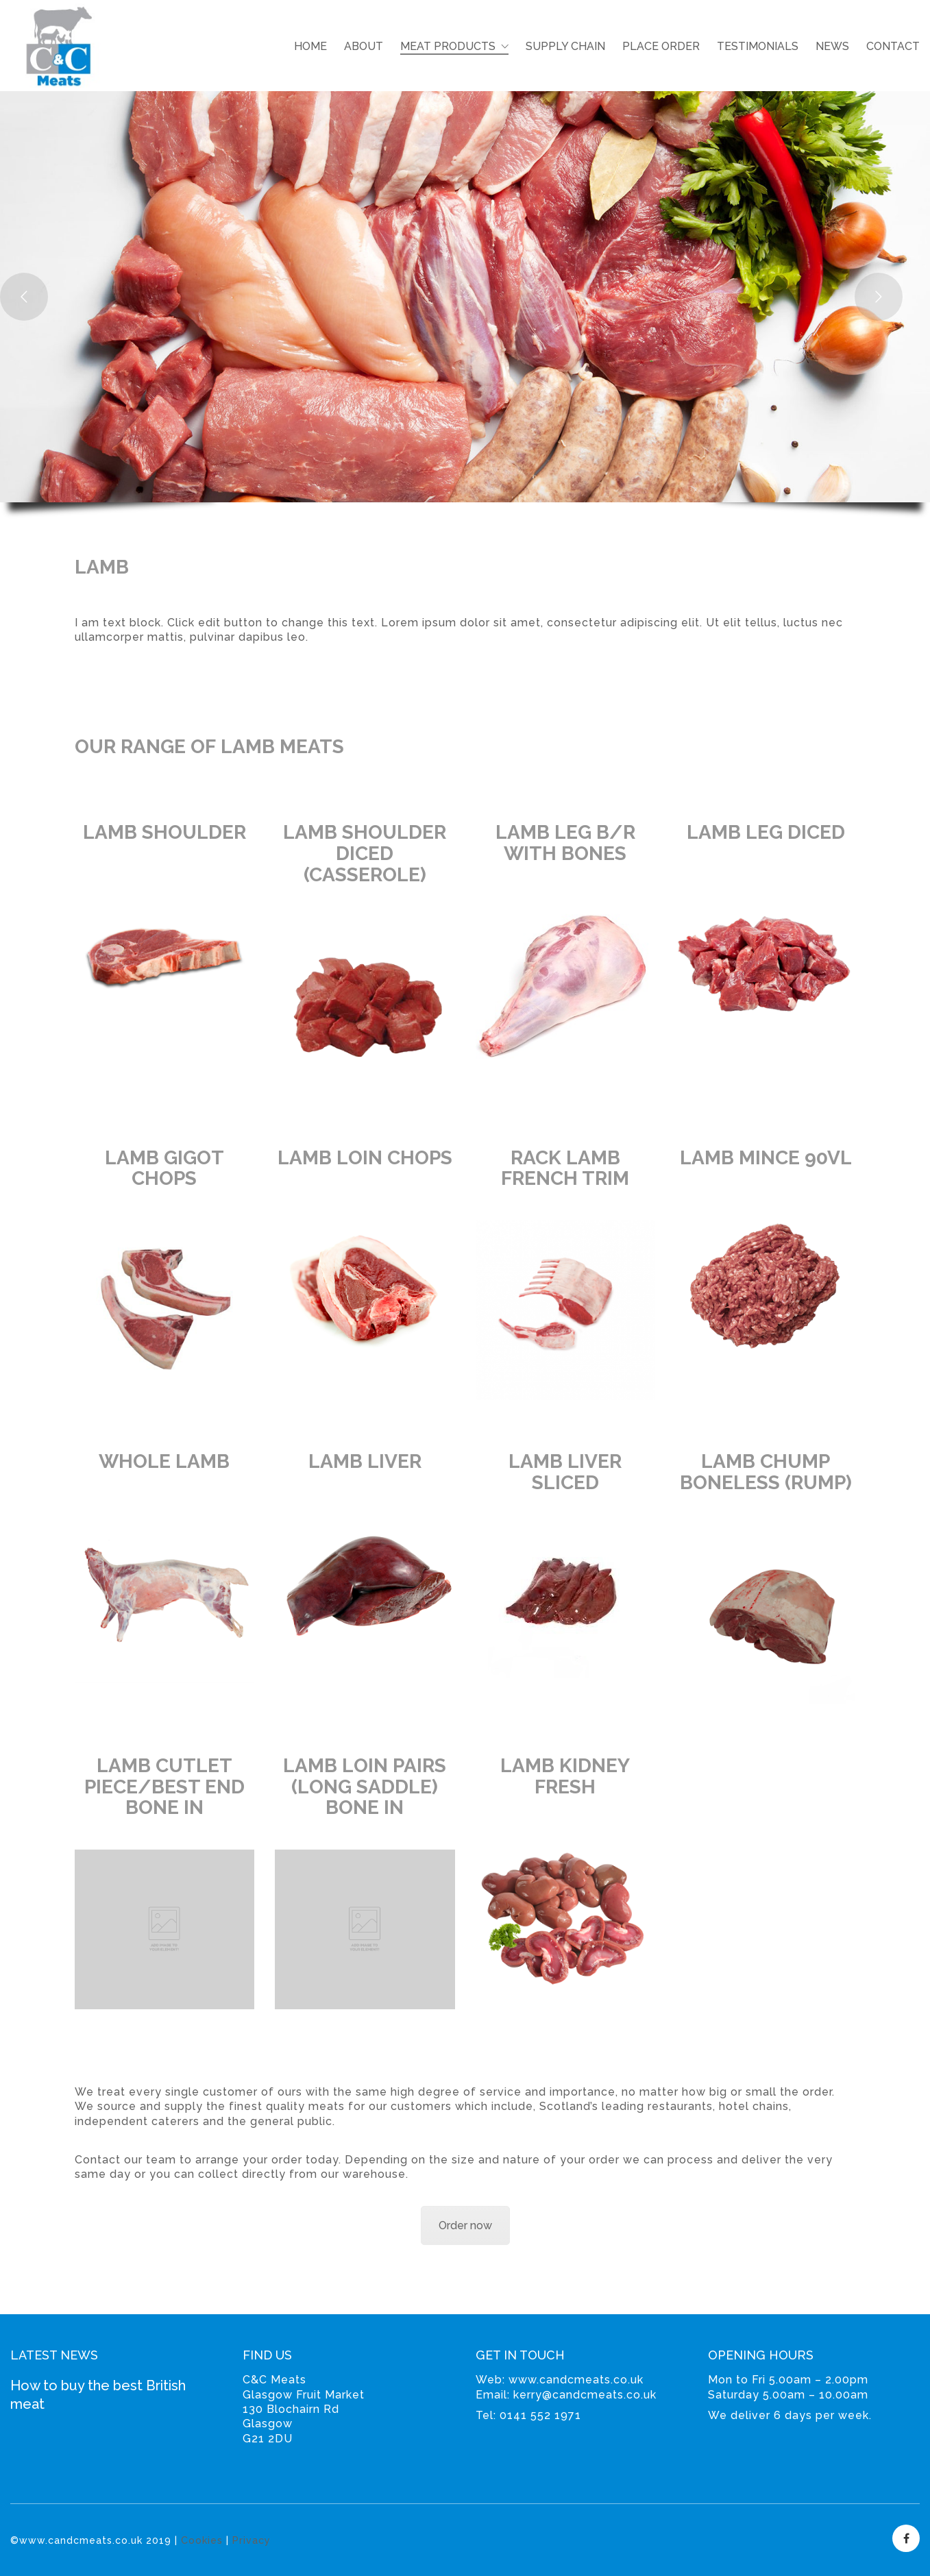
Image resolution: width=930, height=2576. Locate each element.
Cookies (202, 2540)
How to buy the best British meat (98, 2394)
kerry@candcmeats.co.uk (585, 2394)
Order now (465, 2225)
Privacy (251, 2540)
